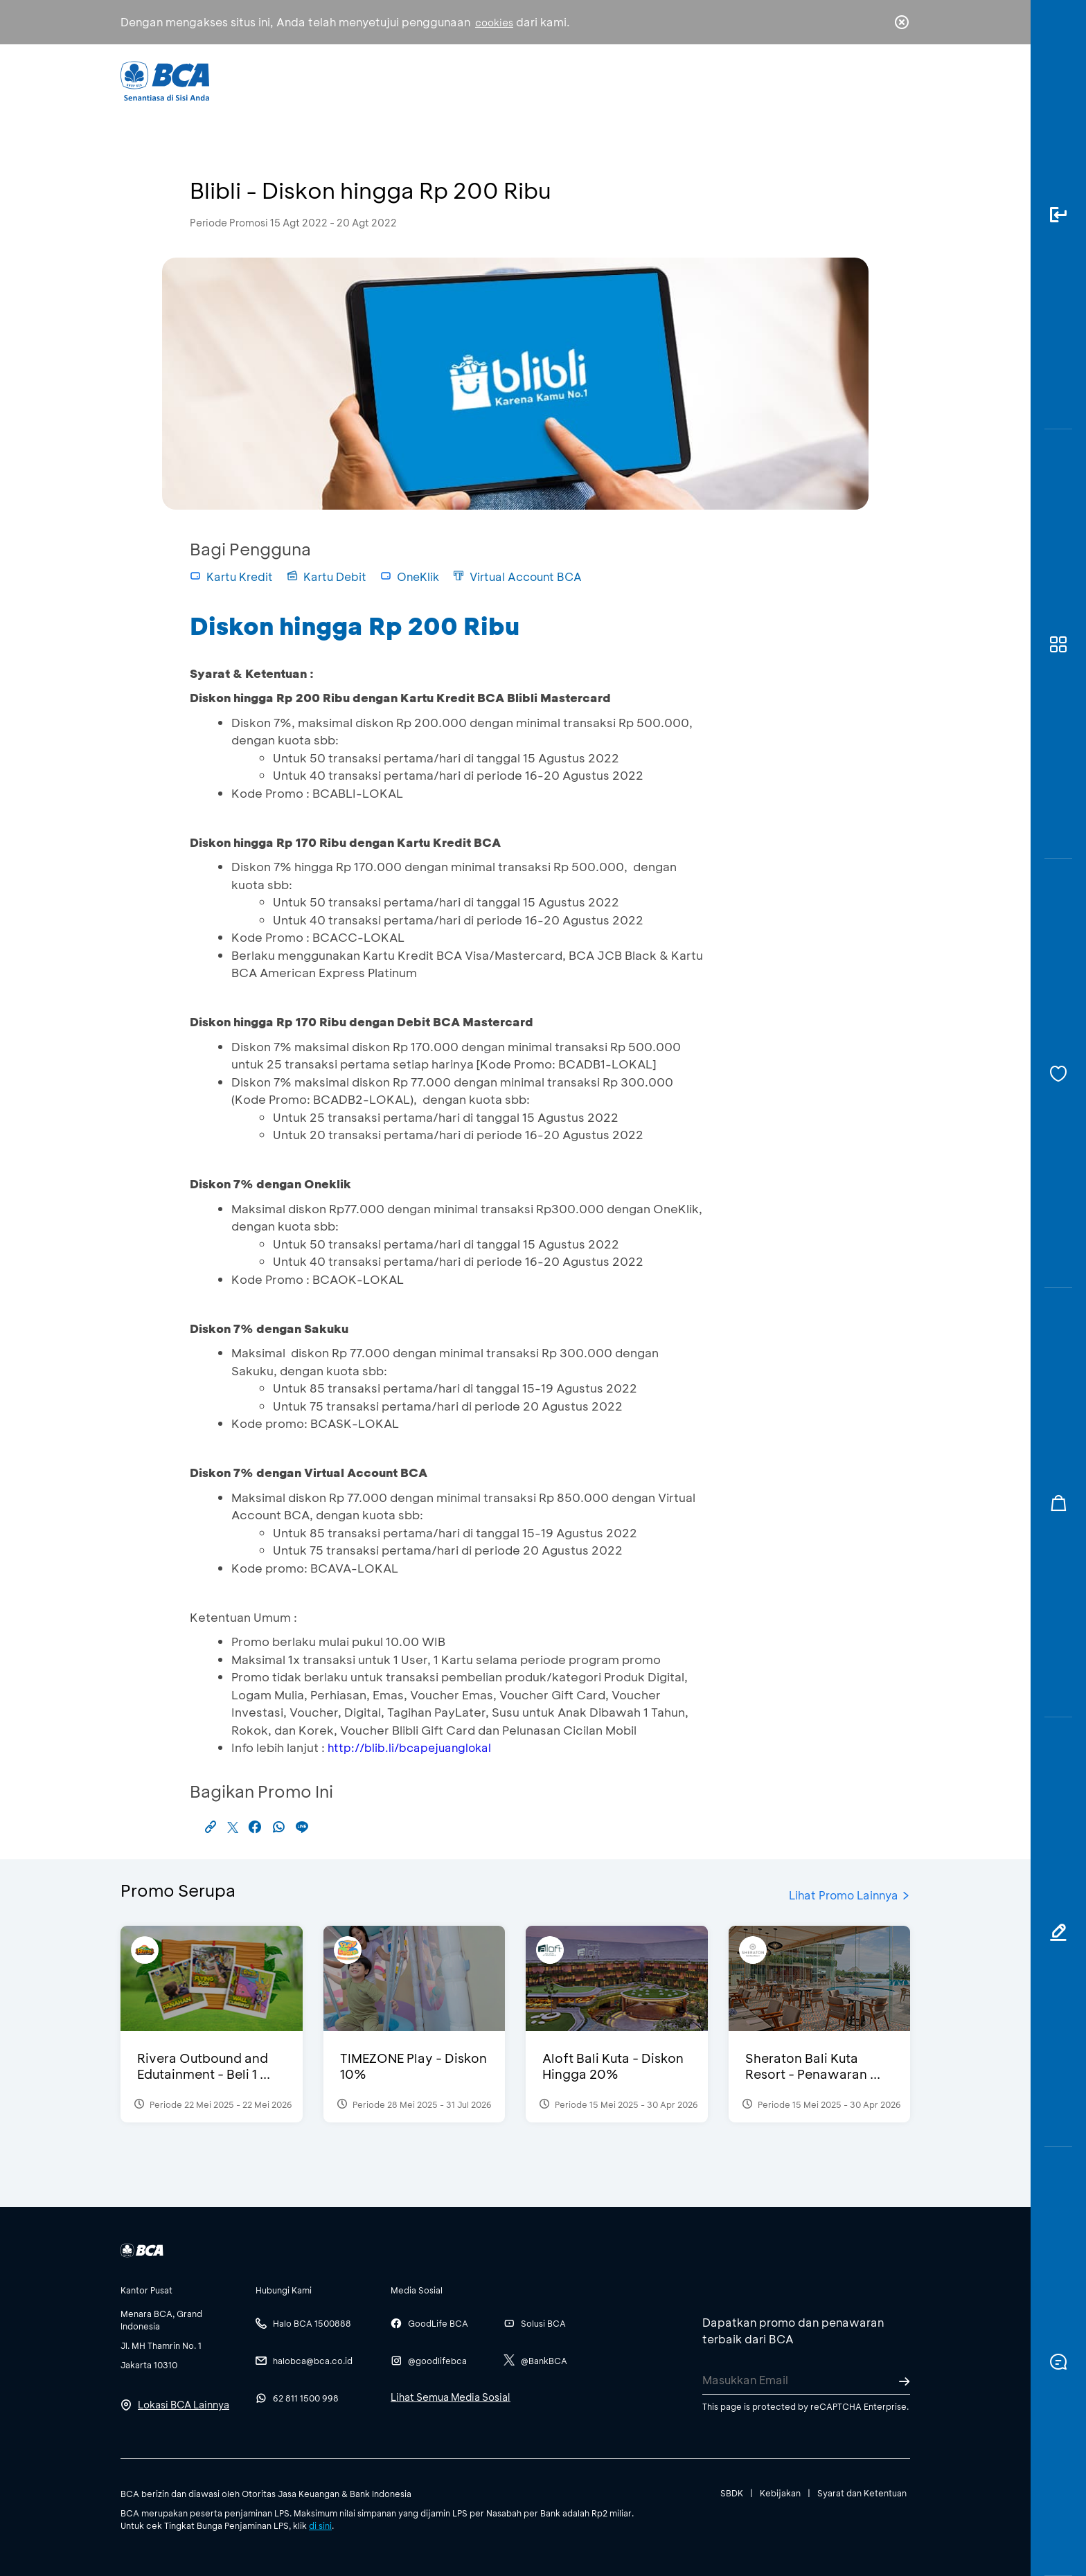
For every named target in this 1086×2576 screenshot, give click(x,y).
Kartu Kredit (231, 576)
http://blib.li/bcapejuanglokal (409, 1747)
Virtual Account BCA (517, 576)
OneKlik (409, 576)
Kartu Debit (326, 576)
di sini (320, 2525)
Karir (694, 80)
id (873, 81)
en (897, 81)
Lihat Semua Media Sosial (450, 2397)
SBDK (731, 2492)
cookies (494, 22)
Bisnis (507, 80)
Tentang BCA (602, 80)
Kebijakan (780, 2492)
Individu (427, 80)
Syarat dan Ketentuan (862, 2492)
